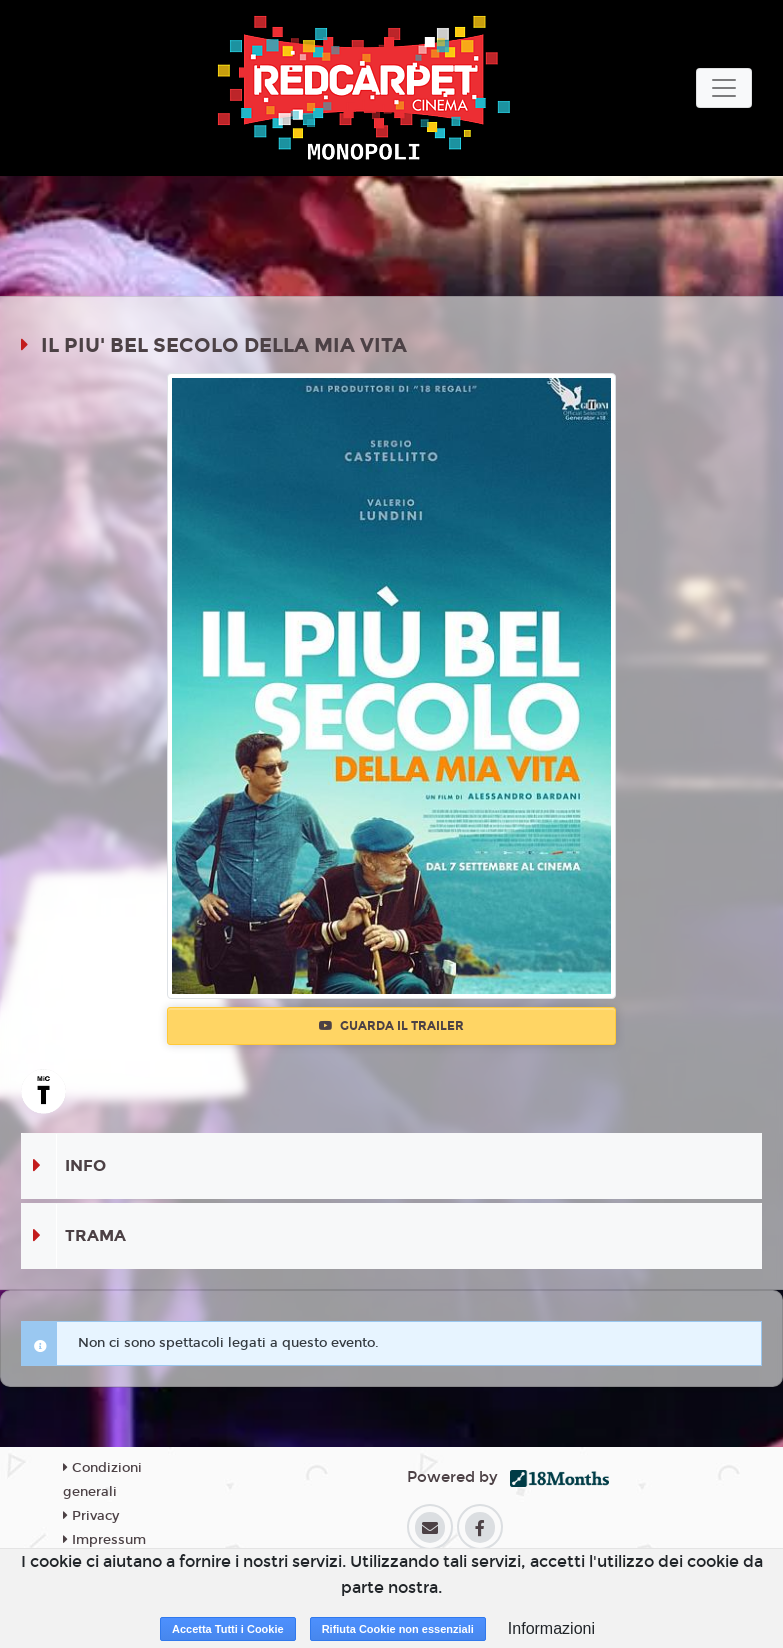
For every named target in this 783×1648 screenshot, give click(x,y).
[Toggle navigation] (724, 88)
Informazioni (551, 1628)
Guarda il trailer (391, 1026)
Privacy (91, 1516)
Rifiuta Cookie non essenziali (398, 1629)
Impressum (104, 1540)
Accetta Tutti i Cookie (228, 1629)
